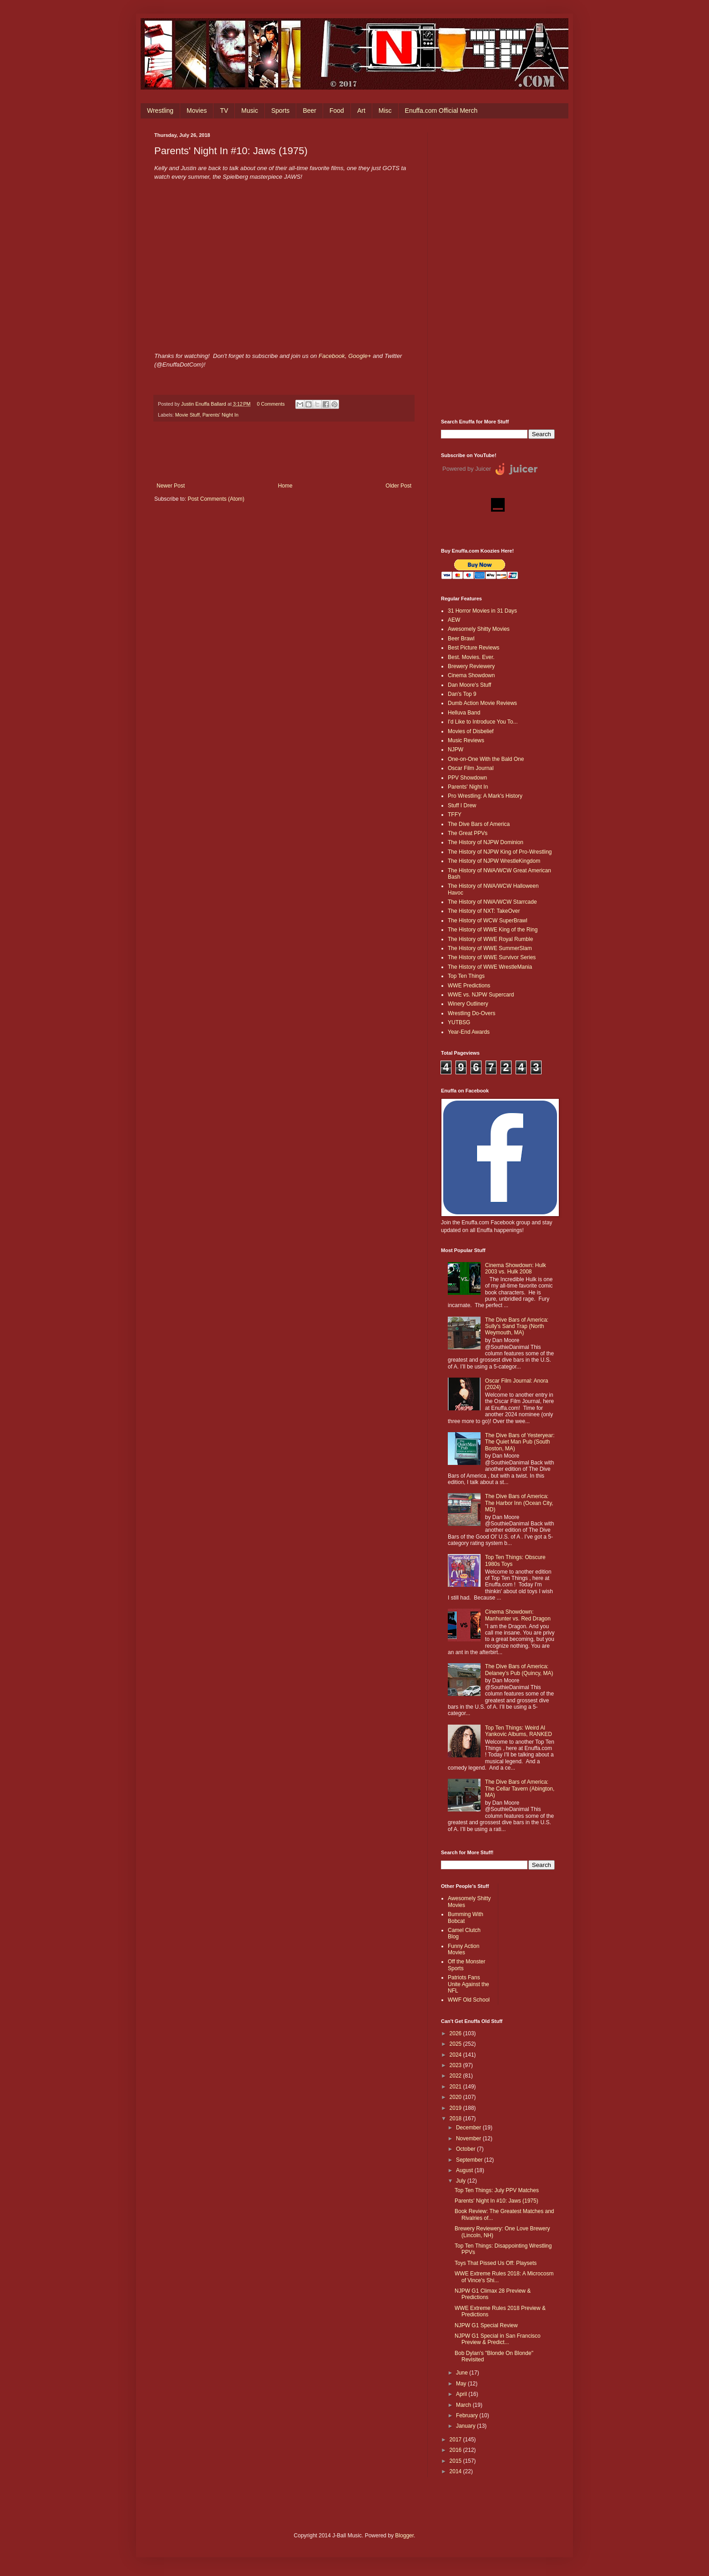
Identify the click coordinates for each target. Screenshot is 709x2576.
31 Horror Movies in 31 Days (482, 611)
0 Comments (270, 404)
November (469, 2138)
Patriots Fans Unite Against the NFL (468, 1984)
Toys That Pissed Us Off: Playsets (496, 2263)
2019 (456, 2108)
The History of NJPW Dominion (485, 842)
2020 (456, 2097)
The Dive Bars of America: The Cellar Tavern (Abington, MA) (520, 1788)
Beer (309, 110)
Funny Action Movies (463, 1949)
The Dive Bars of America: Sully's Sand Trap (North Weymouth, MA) (516, 1326)
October (466, 2149)
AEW (454, 620)
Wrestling (160, 110)
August (465, 2170)
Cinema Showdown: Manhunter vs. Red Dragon (518, 1615)
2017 (456, 2439)
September (470, 2160)
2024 (456, 2055)
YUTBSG (459, 1022)
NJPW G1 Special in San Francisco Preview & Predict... (498, 2339)
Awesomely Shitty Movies (479, 629)
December (469, 2127)
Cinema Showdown (471, 675)
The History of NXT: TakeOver (484, 911)
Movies (197, 110)
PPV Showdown (467, 778)
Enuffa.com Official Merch (441, 110)
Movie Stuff (187, 415)
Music (249, 110)
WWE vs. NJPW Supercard (481, 994)
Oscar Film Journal (471, 768)
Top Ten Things (466, 976)
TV (224, 110)
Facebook (332, 355)
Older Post (398, 486)
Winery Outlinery (468, 1004)
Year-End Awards (469, 1032)
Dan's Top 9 (462, 694)
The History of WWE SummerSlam (490, 948)
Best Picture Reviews (473, 647)
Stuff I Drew (462, 805)
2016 (456, 2450)
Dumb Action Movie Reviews (482, 703)
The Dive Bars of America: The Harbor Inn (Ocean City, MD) (519, 1503)
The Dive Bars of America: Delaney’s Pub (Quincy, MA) (519, 1669)
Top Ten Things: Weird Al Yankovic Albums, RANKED (518, 1731)
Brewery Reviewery (471, 666)
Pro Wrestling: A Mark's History (485, 796)
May (462, 2383)
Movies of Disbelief (471, 731)
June (462, 2373)
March (464, 2405)
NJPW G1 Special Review (486, 2325)
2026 (456, 2033)
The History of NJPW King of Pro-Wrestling (500, 852)
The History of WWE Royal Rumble (490, 939)
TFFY (454, 814)
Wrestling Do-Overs (471, 1013)
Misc (385, 110)
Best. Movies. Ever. (471, 657)
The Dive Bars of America (479, 824)
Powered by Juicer (466, 468)
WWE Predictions (469, 985)
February (467, 2415)
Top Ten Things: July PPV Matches (497, 2190)
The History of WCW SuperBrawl (487, 920)
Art (361, 110)
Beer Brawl (461, 638)
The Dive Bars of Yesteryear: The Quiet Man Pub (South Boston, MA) (520, 1442)
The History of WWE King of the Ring (492, 929)
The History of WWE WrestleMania (490, 967)
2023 (456, 2065)
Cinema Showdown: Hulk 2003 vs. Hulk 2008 (515, 1268)
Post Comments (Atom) (215, 499)
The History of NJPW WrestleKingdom (494, 861)
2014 (456, 2471)
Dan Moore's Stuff (469, 685)
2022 (456, 2076)
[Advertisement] (498, 268)
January (466, 2426)
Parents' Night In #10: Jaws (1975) (496, 2201)
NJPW (455, 749)
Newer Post (171, 486)
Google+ (359, 355)
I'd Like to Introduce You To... (483, 722)
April (462, 2394)
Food (336, 110)
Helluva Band (464, 712)
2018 (456, 2118)
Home (285, 486)
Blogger (404, 2535)
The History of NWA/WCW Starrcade (492, 902)
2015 (456, 2461)
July (461, 2181)
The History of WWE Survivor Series (492, 957)
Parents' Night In (220, 415)
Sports (280, 110)
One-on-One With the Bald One (486, 759)
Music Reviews (466, 740)
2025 (456, 2044)
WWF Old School (469, 2000)
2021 (456, 2086)
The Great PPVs (467, 833)
